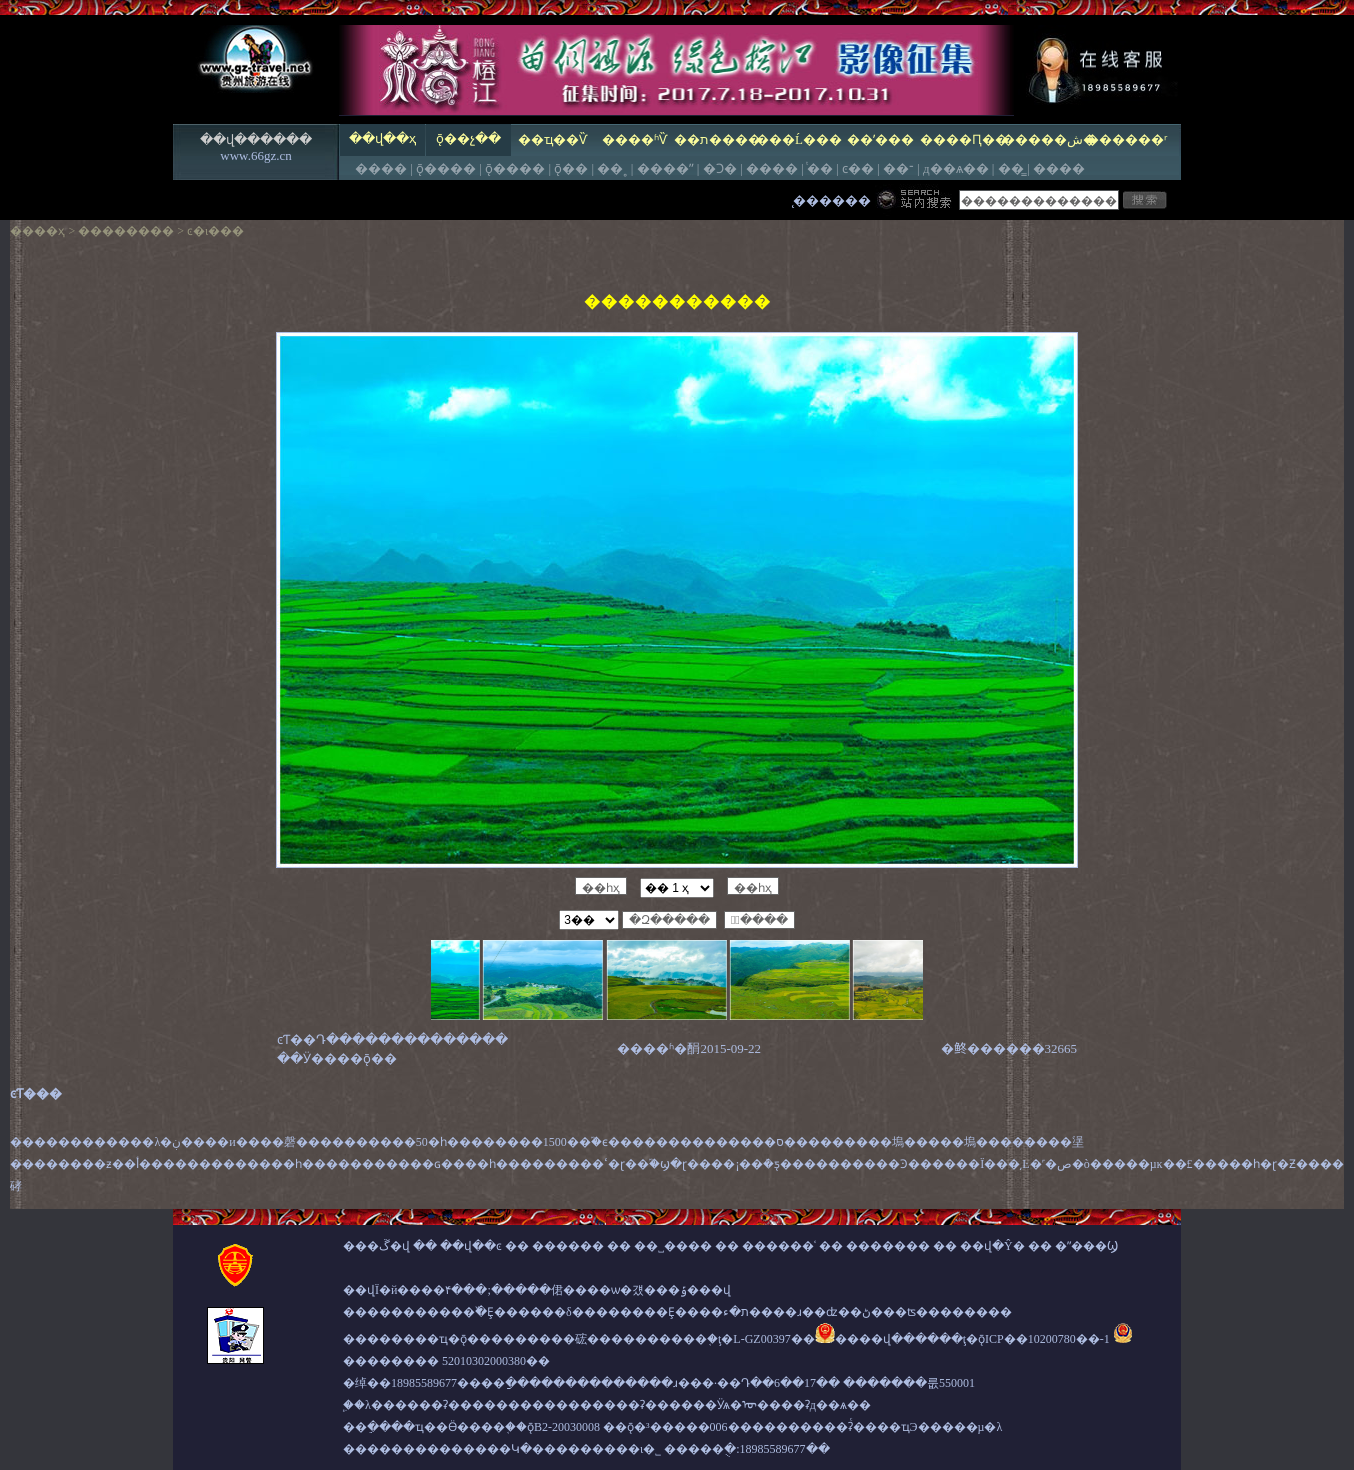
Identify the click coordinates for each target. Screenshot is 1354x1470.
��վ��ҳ (382, 138)
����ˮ (665, 168)
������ (568, 1246)
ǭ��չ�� (468, 138)
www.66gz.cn (255, 155)
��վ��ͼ (471, 1246)
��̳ (1011, 168)
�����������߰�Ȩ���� (442, 1312)
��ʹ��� (880, 139)
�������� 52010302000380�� (446, 1361)
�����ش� (1044, 139)
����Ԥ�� (962, 139)
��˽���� (673, 1246)
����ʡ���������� (481, 1405)
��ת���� (716, 139)
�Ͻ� (720, 168)
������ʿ (779, 1246)
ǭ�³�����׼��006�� (689, 1427)
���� (381, 168)
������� (888, 1246)
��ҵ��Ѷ (552, 139)
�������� (126, 231)
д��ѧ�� (956, 168)
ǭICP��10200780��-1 (1044, 1339)
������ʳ (1126, 139)
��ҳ (49, 231)
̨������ (832, 200)
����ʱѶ (634, 139)
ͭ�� (820, 168)
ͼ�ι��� (215, 231)
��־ (898, 168)
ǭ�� (571, 168)
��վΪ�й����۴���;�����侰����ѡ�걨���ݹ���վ (537, 1290)
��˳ (612, 168)
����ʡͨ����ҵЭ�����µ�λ (901, 1427)
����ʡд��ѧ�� (814, 1405)
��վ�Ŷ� (992, 1246)
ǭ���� (446, 168)
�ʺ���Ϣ (1086, 1246)
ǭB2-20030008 (563, 1427)
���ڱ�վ (376, 1246)
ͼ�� (858, 168)
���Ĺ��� (798, 139)
